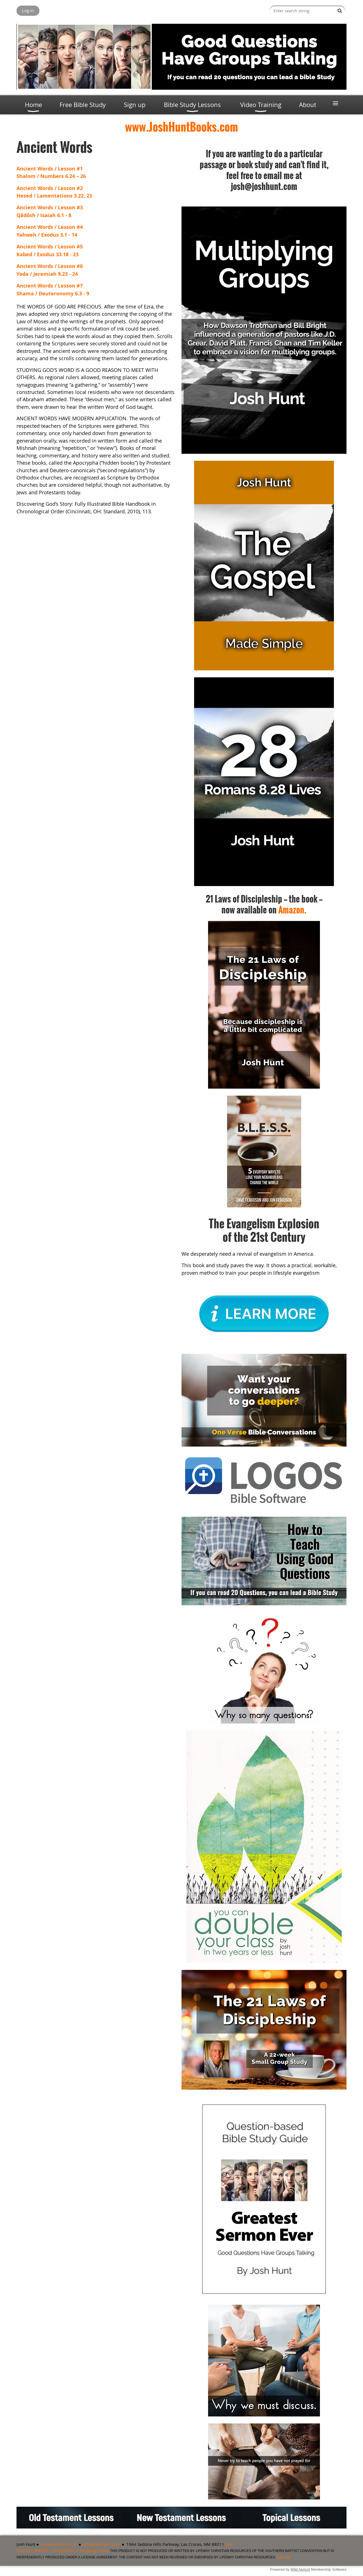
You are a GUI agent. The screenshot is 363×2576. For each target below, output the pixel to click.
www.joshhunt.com (58, 2544)
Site (228, 2544)
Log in (28, 10)
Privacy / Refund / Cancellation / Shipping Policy (62, 2550)
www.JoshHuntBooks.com (181, 126)
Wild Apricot (300, 2569)
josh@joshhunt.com (101, 2544)
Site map (283, 2557)
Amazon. (292, 909)
